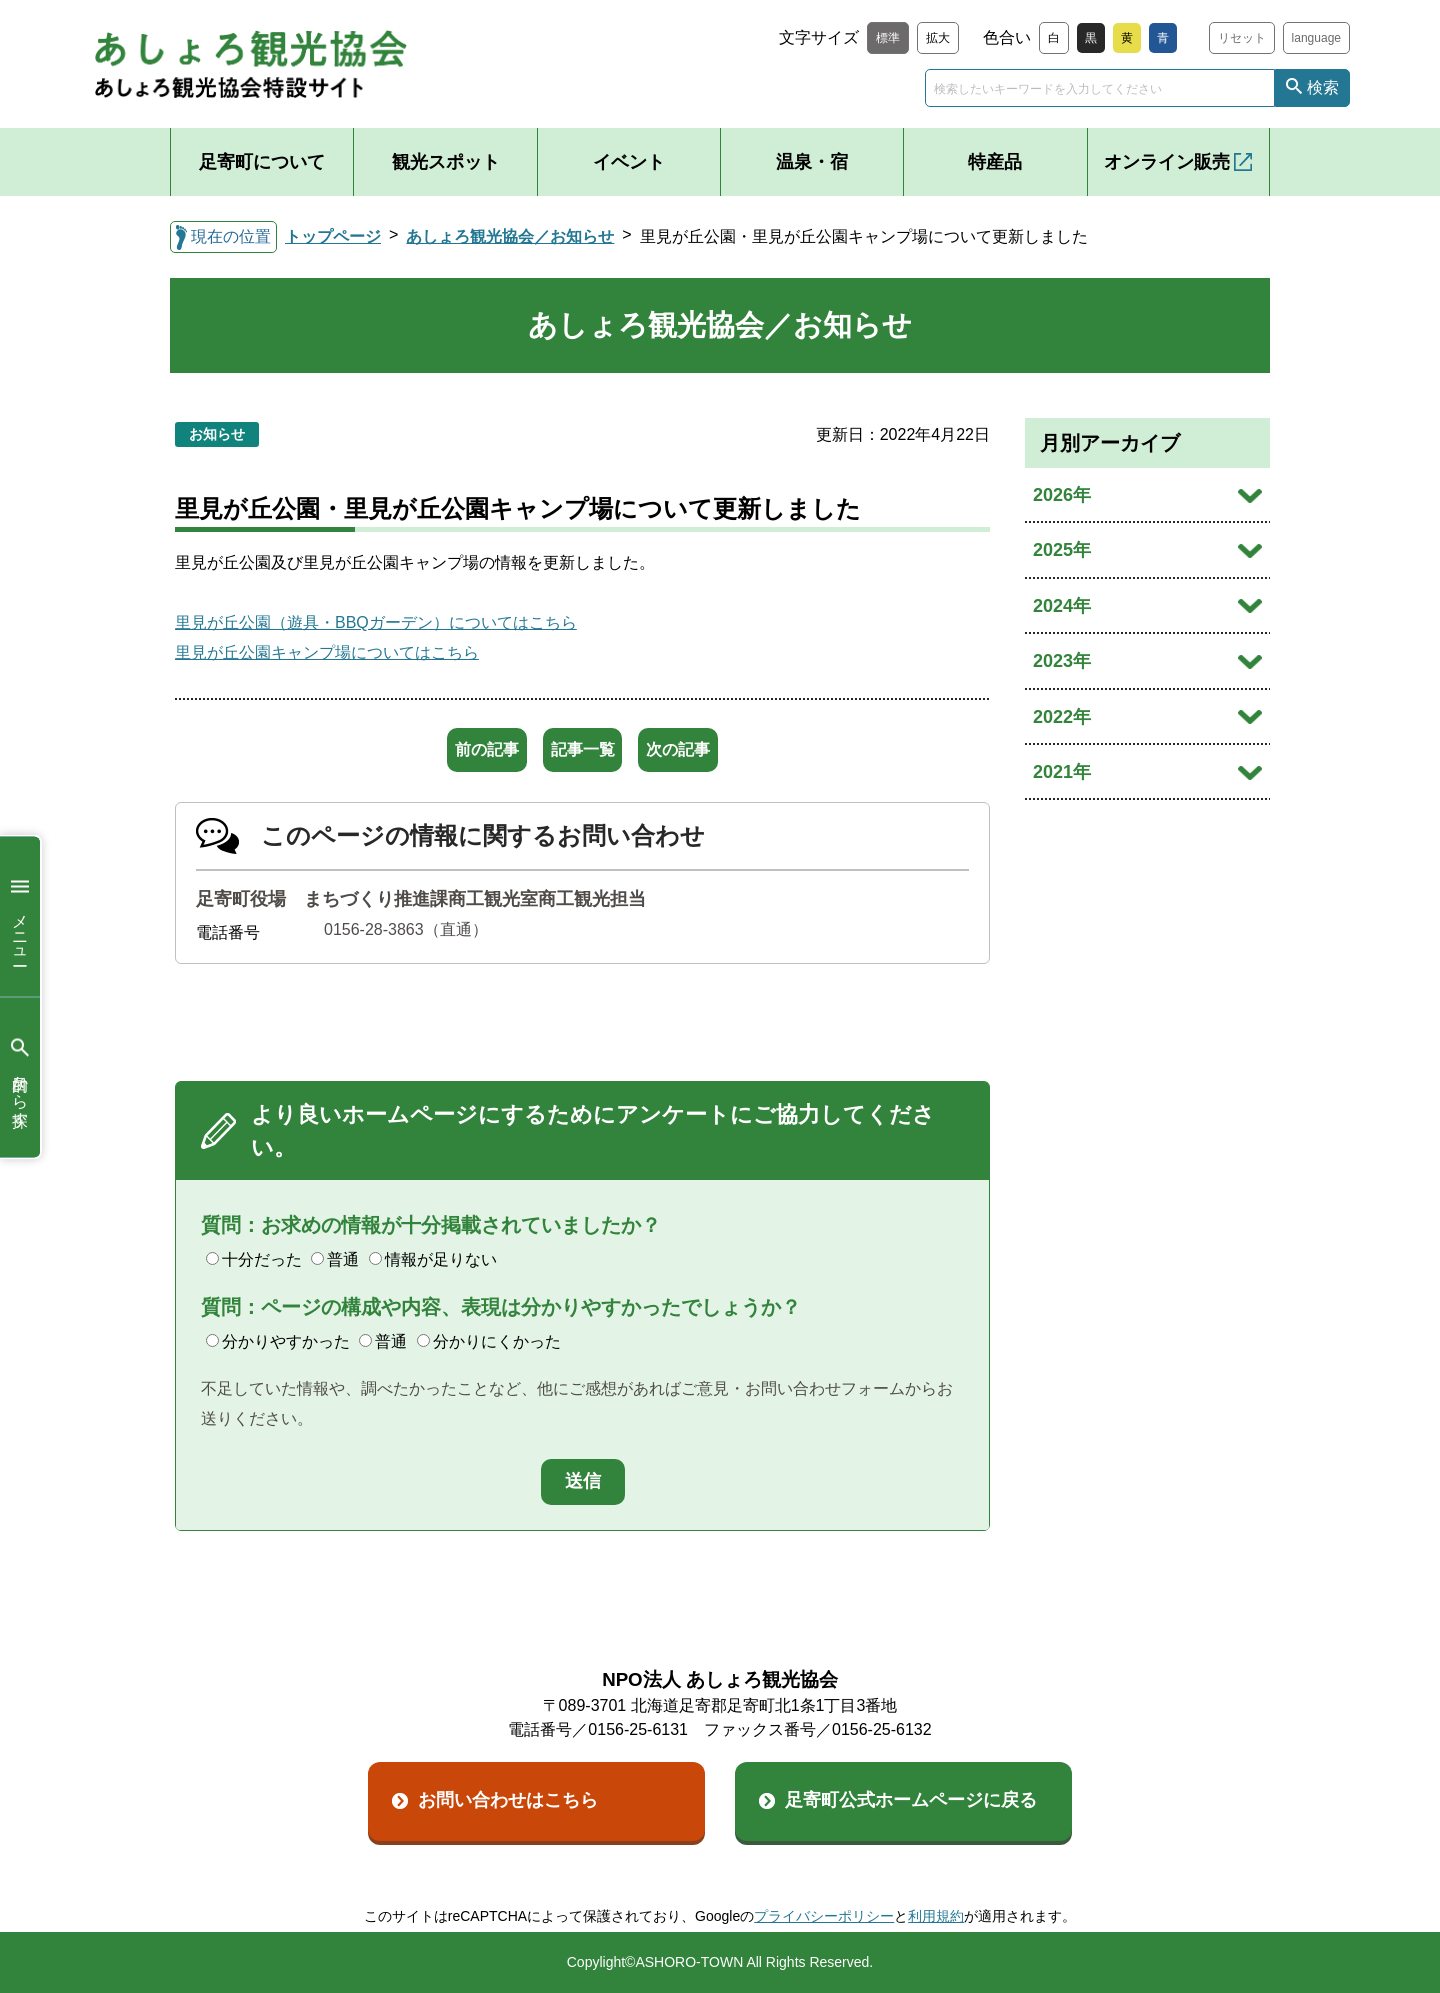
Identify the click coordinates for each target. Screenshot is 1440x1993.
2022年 (1062, 717)
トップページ (333, 236)
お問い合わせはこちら (508, 1800)
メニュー (20, 916)
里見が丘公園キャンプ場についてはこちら (327, 652)
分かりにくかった (489, 1341)
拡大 (938, 38)
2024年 (1062, 606)
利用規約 (936, 1916)
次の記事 (711, 749)
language (1316, 38)
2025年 (1062, 550)
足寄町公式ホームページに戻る (911, 1800)
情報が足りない (433, 1259)
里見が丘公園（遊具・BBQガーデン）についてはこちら (376, 622)
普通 (335, 1259)
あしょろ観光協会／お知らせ (510, 236)
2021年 (1062, 772)
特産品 (995, 162)
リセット (1242, 38)
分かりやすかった (278, 1341)
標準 (888, 38)
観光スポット (446, 162)
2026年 (1062, 495)
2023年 (1062, 661)
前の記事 (455, 749)
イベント (629, 162)
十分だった (254, 1259)
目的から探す (20, 1077)
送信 (583, 1481)
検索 (1323, 87)
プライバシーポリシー (824, 1916)
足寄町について (262, 162)
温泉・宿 (812, 162)
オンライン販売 (1167, 162)
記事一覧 (583, 749)
